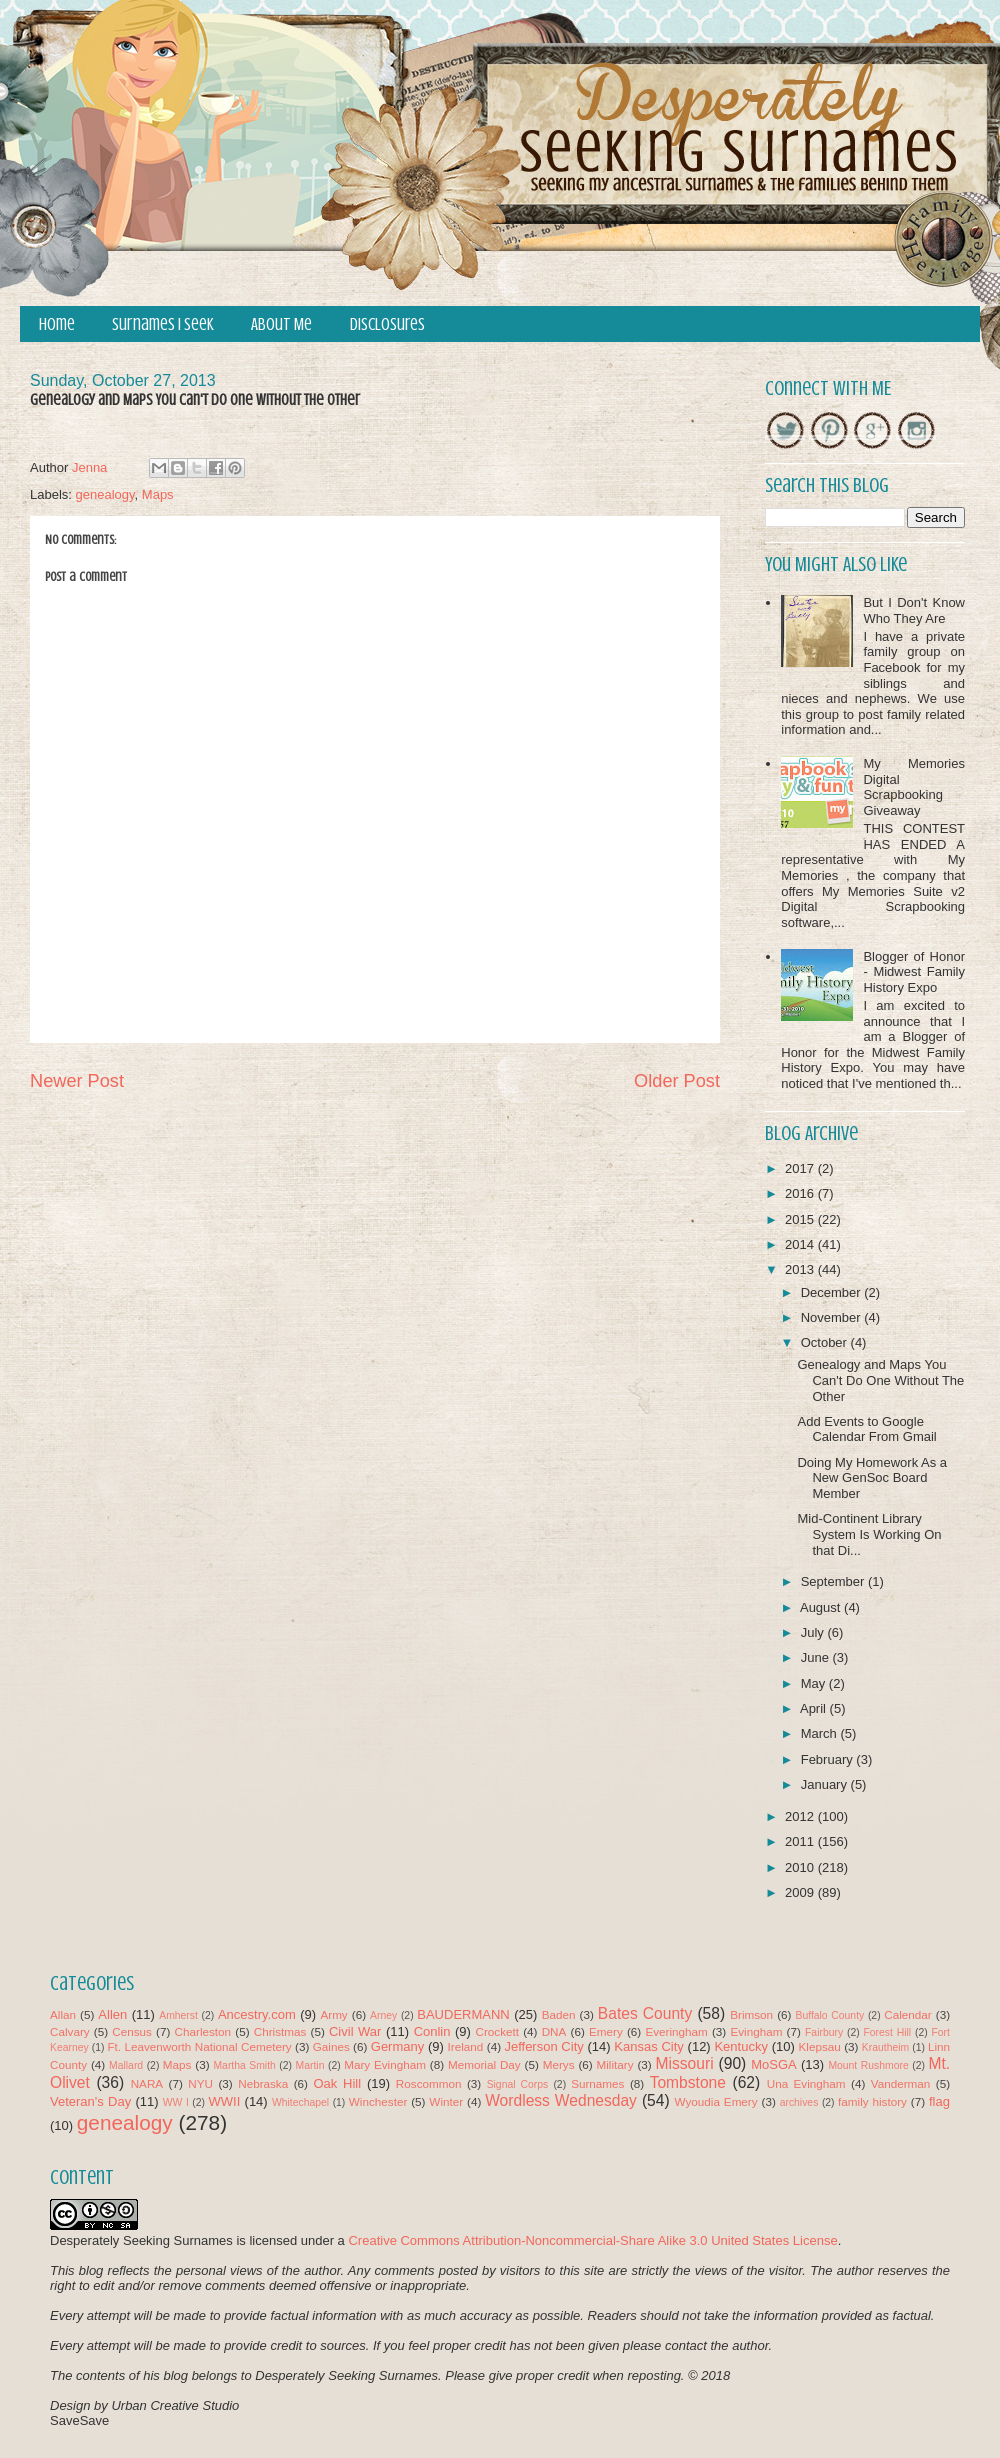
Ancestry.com (257, 2014)
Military (615, 2064)
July (814, 1632)
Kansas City (648, 2046)
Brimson (751, 2014)
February (829, 1759)
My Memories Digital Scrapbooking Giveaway (914, 787)
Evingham (756, 2031)
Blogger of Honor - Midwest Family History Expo (914, 972)
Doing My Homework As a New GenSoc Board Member (872, 1478)
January (826, 1784)
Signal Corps (518, 2084)
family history (872, 2101)
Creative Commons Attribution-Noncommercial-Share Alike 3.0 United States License (592, 2240)
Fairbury (824, 2032)
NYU (200, 2083)
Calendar (907, 2014)
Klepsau (820, 2046)
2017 (801, 1168)
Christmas (280, 2031)
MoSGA (774, 2064)
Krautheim (885, 2047)
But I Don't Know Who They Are (914, 610)
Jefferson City (543, 2046)
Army (333, 2014)
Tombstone (688, 2082)
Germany (397, 2046)
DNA (554, 2031)
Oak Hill (337, 2083)
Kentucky (740, 2046)
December (833, 1292)
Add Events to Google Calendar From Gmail (866, 1429)
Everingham (676, 2031)
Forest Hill (887, 2032)
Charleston (203, 2031)
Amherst (178, 2015)
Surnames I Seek (163, 324)
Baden (559, 2014)
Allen (112, 2014)
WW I (176, 2102)
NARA (147, 2083)
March (821, 1733)
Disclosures (387, 324)
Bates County (645, 2013)
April (815, 1708)
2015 (801, 1219)
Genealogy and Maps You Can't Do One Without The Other (880, 1380)
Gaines (331, 2046)
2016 (801, 1193)
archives (799, 2102)
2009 (801, 1892)
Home (57, 324)
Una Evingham (806, 2083)
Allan (63, 2014)
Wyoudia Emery (716, 2101)
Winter (446, 2101)
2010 (801, 1867)
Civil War (355, 2031)
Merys (559, 2064)
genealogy (105, 494)
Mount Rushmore (868, 2065)
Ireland (466, 2046)
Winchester (378, 2101)
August (822, 1607)
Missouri (685, 2063)
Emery (606, 2031)
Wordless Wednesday (561, 2100)
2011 (801, 1841)
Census (132, 2031)
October (826, 1342)
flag (939, 2101)
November (833, 1317)
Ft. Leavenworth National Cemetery (199, 2046)
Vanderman (901, 2083)
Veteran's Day (90, 2101)
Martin (310, 2065)
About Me (281, 324)
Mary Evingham (385, 2064)
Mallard (126, 2065)
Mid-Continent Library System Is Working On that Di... (869, 1534)
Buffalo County (829, 2015)
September (834, 1581)
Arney (383, 2015)
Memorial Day (484, 2064)
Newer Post (77, 1081)
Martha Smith (244, 2065)
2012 (801, 1816)
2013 (801, 1269)
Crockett (497, 2031)
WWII (225, 2101)
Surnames (597, 2083)
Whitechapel (300, 2102)
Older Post (677, 1081)
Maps (158, 494)
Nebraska (263, 2083)
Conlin (432, 2031)
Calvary (70, 2031)
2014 (801, 1244)
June (817, 1657)
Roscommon (429, 2083)
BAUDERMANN (463, 2014)
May (815, 1683)
